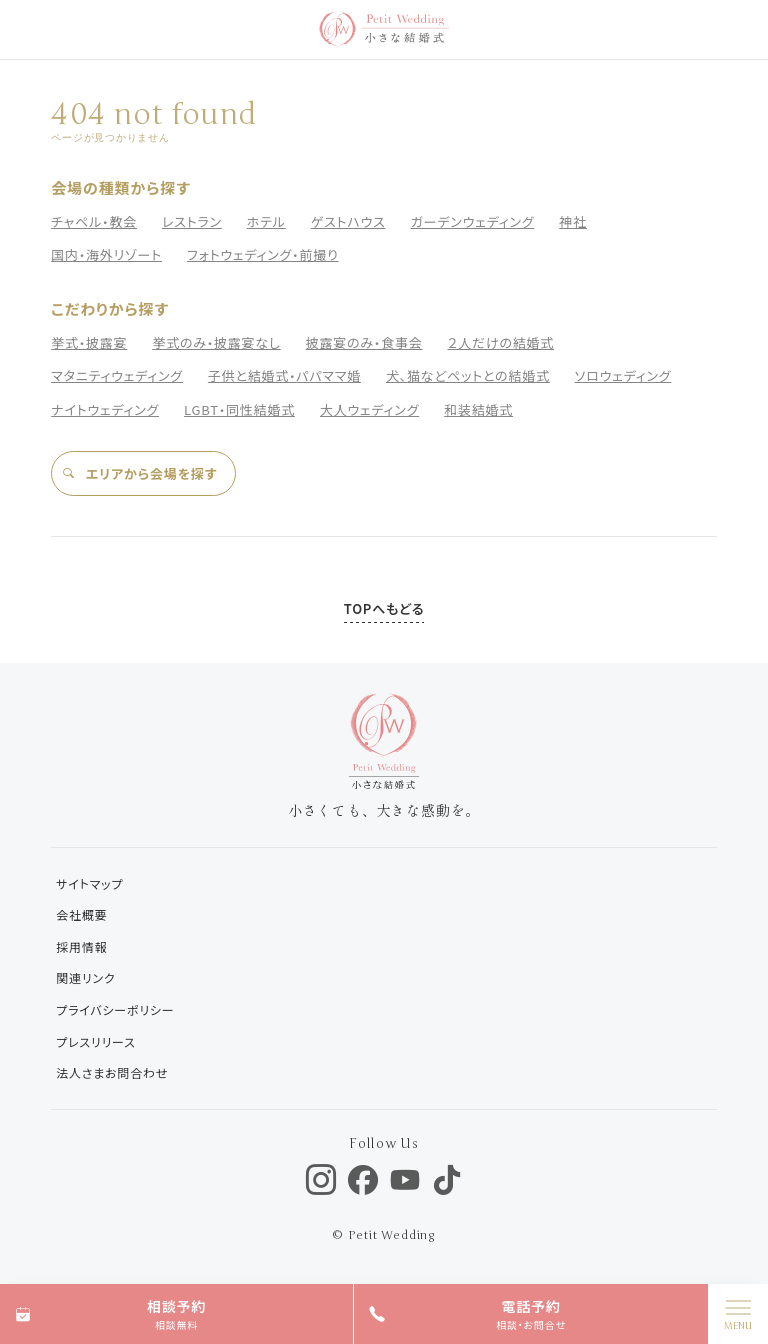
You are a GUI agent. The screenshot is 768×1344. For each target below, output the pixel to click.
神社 (573, 221)
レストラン (192, 221)
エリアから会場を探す (139, 473)
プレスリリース (96, 1041)
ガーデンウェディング (473, 221)
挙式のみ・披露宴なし (216, 342)
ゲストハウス (348, 221)
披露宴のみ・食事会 (364, 342)
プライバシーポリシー (115, 1009)
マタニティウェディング (117, 375)
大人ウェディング (369, 409)
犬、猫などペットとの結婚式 (468, 375)
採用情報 (81, 946)
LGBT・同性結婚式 (239, 409)
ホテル (266, 221)
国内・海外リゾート (106, 254)
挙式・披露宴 (89, 342)
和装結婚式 (478, 409)
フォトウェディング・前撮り (262, 254)
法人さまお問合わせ (112, 1072)
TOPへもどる (384, 608)
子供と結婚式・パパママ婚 (284, 375)
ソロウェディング (623, 375)
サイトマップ (89, 883)
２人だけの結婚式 (500, 342)
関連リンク (85, 977)
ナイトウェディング (105, 409)
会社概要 (81, 914)
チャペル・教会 (94, 221)
